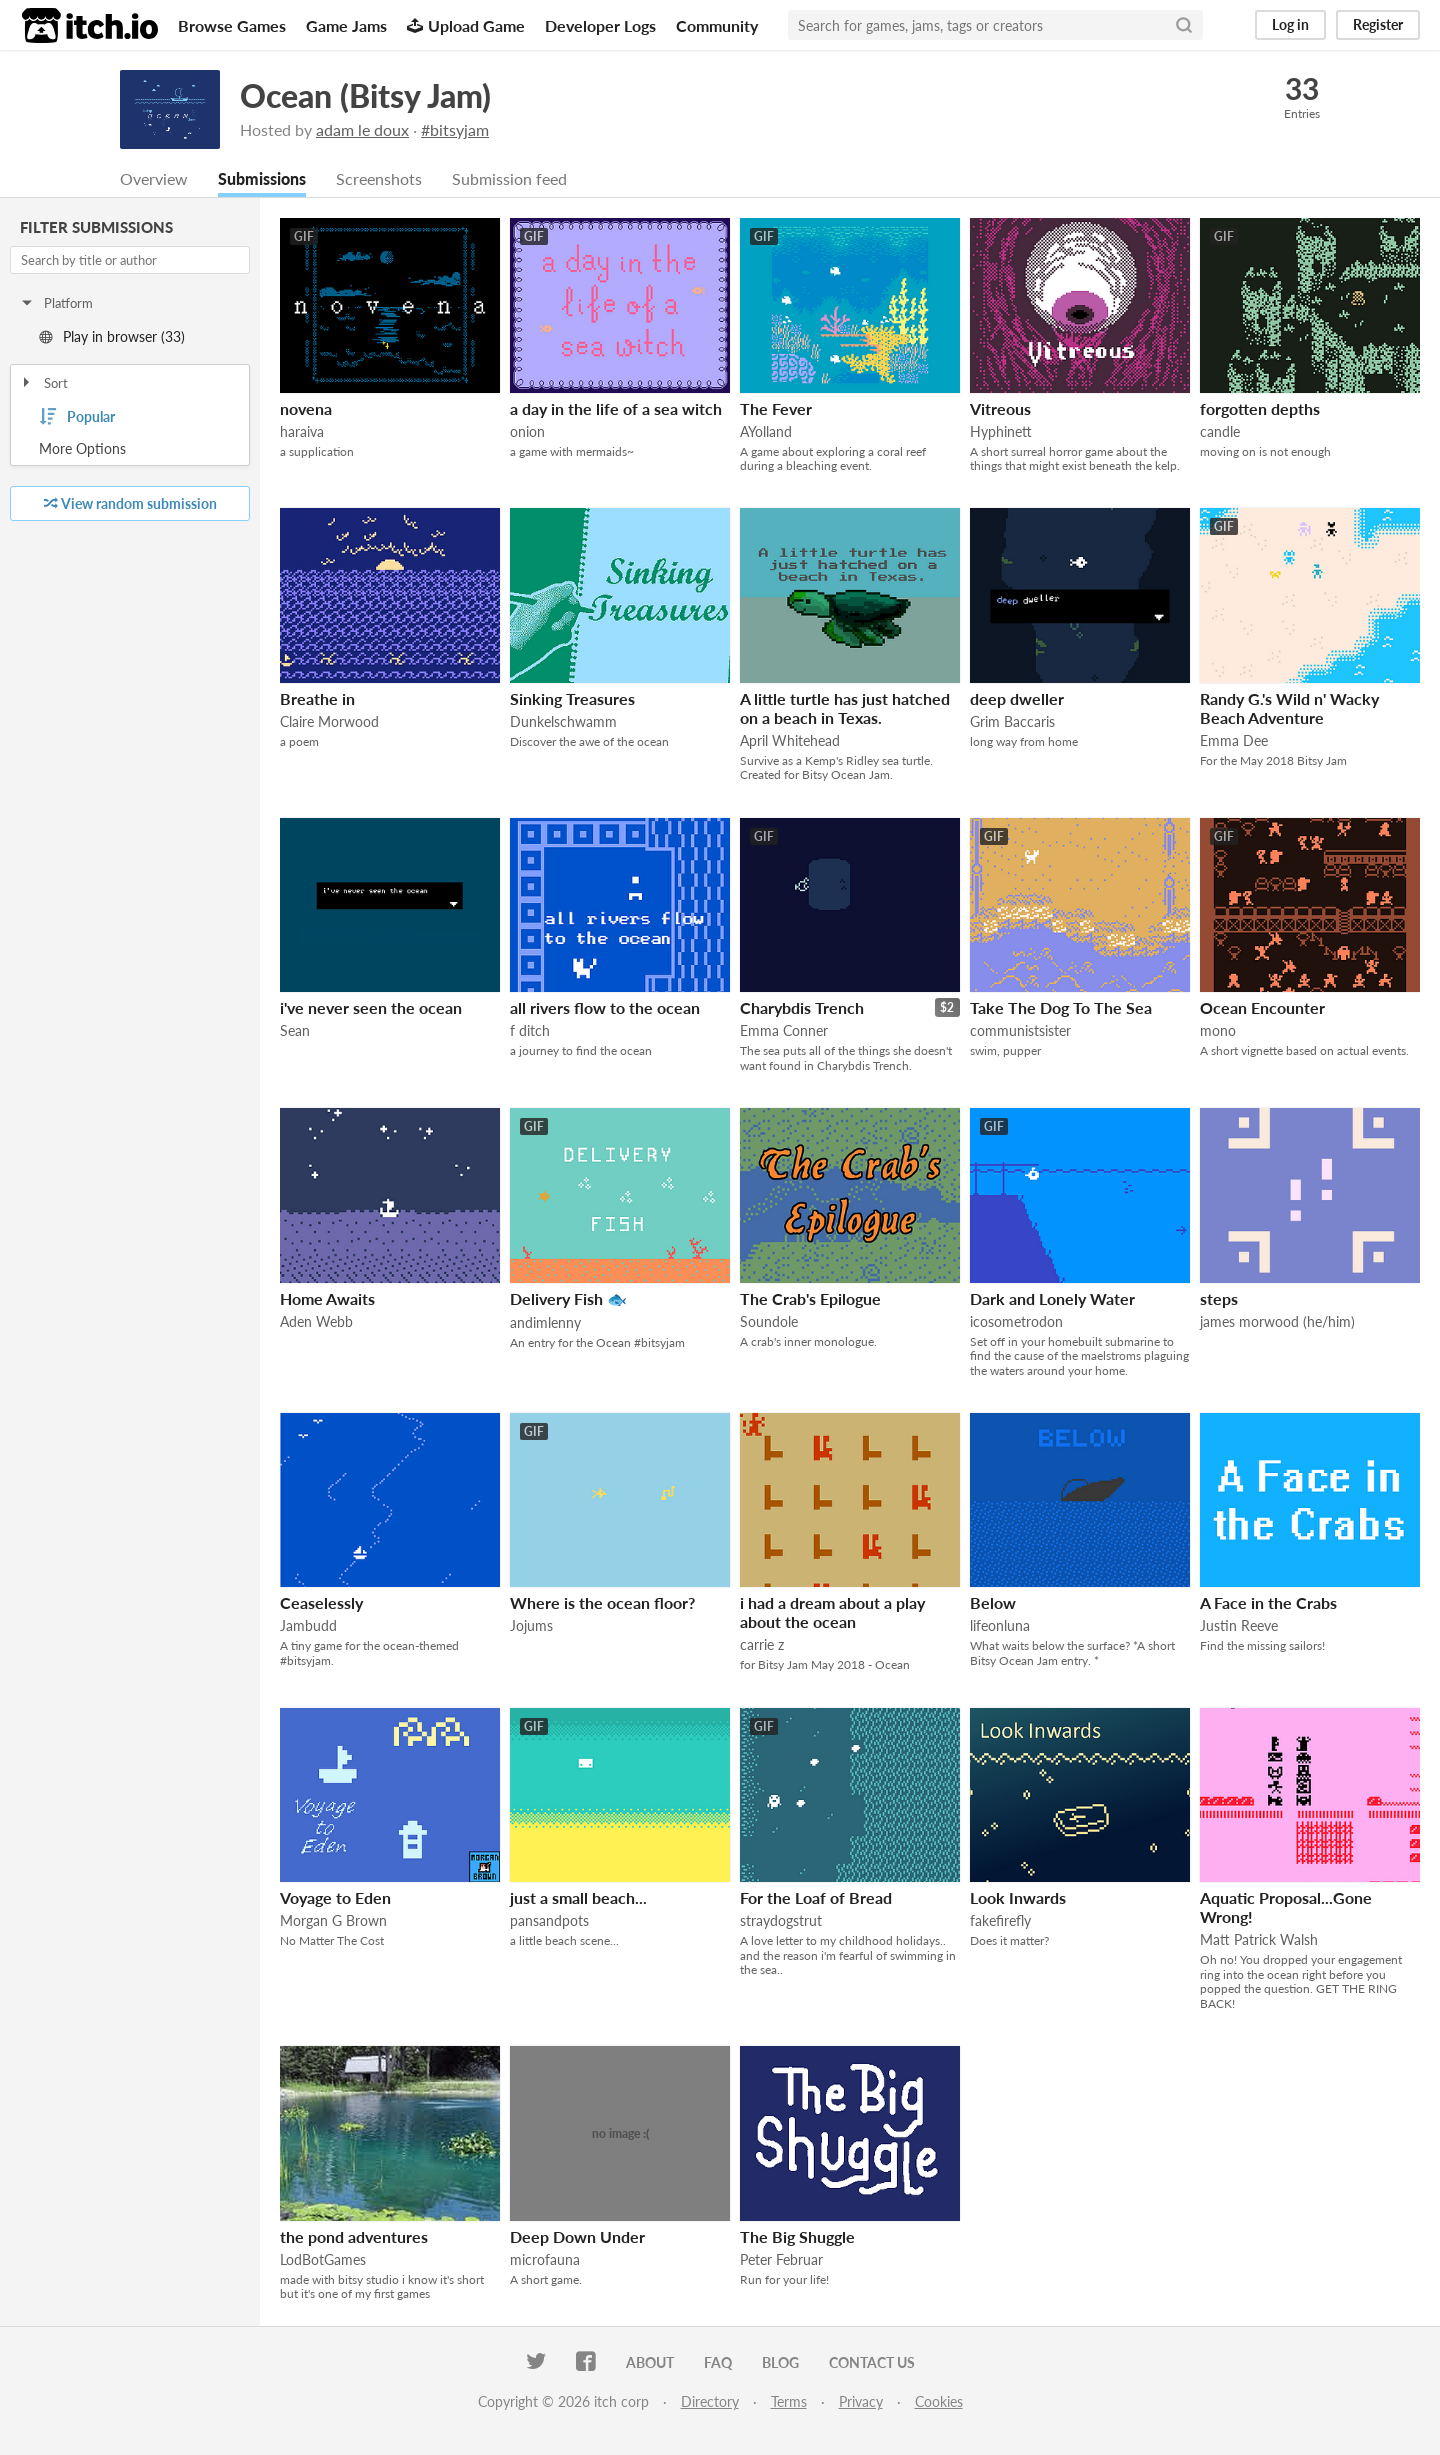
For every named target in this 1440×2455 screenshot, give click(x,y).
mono (1218, 1031)
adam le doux (362, 129)
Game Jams (346, 25)
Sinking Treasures (572, 699)
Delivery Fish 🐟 (568, 1299)
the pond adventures (354, 2237)
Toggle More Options (130, 450)
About (650, 2363)
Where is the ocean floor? (602, 1603)
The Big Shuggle (797, 2237)
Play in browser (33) (112, 337)
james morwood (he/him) (1277, 1322)
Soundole (769, 1322)
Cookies (939, 2402)
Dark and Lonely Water (1052, 1299)
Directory (710, 2402)
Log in (1290, 24)
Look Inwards (1018, 1898)
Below (993, 1603)
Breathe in (317, 699)
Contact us (872, 2363)
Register (1378, 24)
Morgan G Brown (333, 1921)
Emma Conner (784, 1031)
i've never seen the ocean (371, 1008)
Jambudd (308, 1626)
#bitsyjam (455, 129)
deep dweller (1017, 699)
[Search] (1184, 25)
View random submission (130, 504)
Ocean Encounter (1262, 1008)
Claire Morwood (329, 722)
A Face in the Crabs (1268, 1603)
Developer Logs (600, 25)
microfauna (545, 2260)
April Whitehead (790, 741)
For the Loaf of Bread (816, 1898)
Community (717, 25)
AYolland (766, 432)
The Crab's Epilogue (810, 1299)
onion (527, 432)
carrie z (762, 1645)
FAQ (718, 2363)
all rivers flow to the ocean (605, 1008)
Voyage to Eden (335, 1898)
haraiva (302, 432)
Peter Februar (781, 2260)
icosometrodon (1016, 1322)
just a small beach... (578, 1898)
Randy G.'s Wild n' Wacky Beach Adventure (1289, 709)
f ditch (530, 1031)
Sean (295, 1031)
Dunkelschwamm (563, 722)
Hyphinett (1001, 432)
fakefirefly (1000, 1921)
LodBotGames (323, 2260)
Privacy (861, 2402)
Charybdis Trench (802, 1008)
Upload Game (466, 25)
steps (1219, 1299)
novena (306, 409)
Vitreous (1000, 409)
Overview (154, 179)
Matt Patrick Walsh (1259, 1940)
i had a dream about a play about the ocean (832, 1613)
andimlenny (545, 1323)
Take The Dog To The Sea (1061, 1008)
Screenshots (379, 179)
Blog (780, 2363)
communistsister (1020, 1031)
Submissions (262, 179)
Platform (56, 304)
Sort (43, 384)
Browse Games (232, 25)
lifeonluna (1000, 1626)
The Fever (776, 409)
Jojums (531, 1626)
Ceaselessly (321, 1603)
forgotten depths (1260, 409)
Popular (77, 418)
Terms (789, 2402)
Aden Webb (316, 1322)
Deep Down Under (577, 2237)
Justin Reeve (1239, 1626)
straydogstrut (781, 1921)
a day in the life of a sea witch (616, 409)
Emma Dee (1234, 741)
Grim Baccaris (1012, 722)
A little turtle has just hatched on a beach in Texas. (845, 709)
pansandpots (549, 1921)
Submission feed (509, 179)
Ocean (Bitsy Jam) (365, 95)
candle (1220, 432)
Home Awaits (327, 1299)
